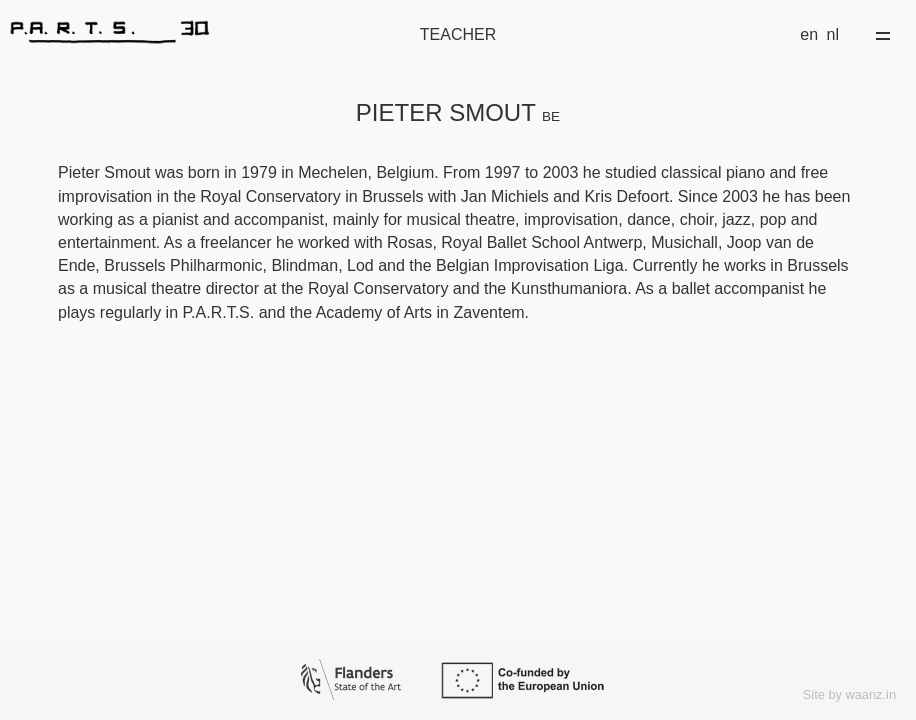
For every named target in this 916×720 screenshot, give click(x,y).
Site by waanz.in (849, 694)
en (809, 34)
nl (833, 34)
